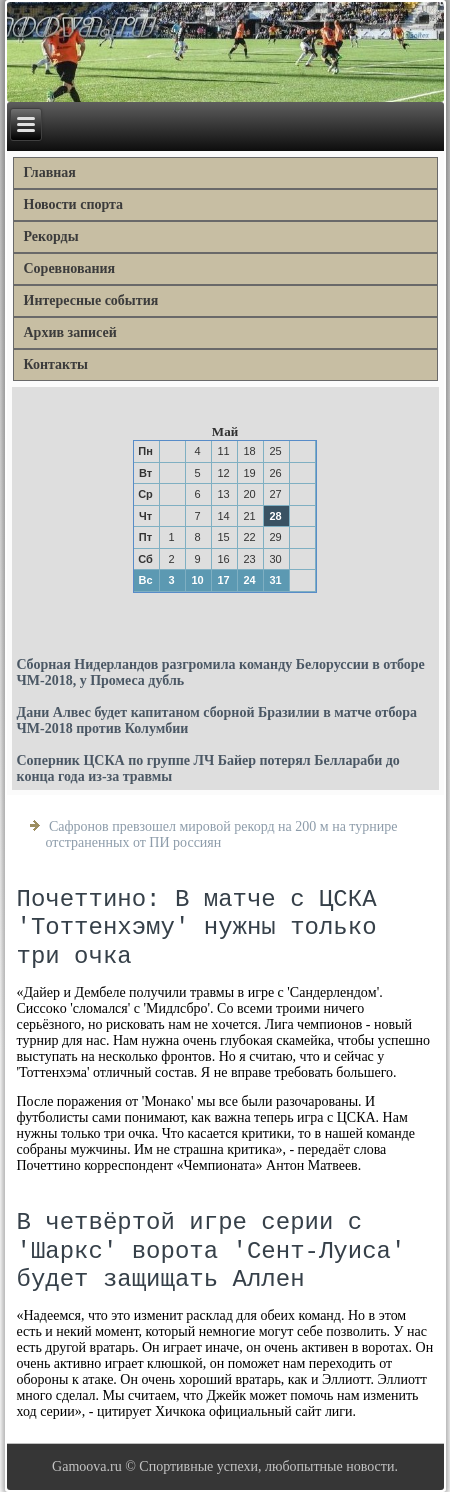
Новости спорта (74, 204)
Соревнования (70, 268)
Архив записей (70, 332)
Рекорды (51, 236)
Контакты (56, 364)
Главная (50, 172)
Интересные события (91, 300)
